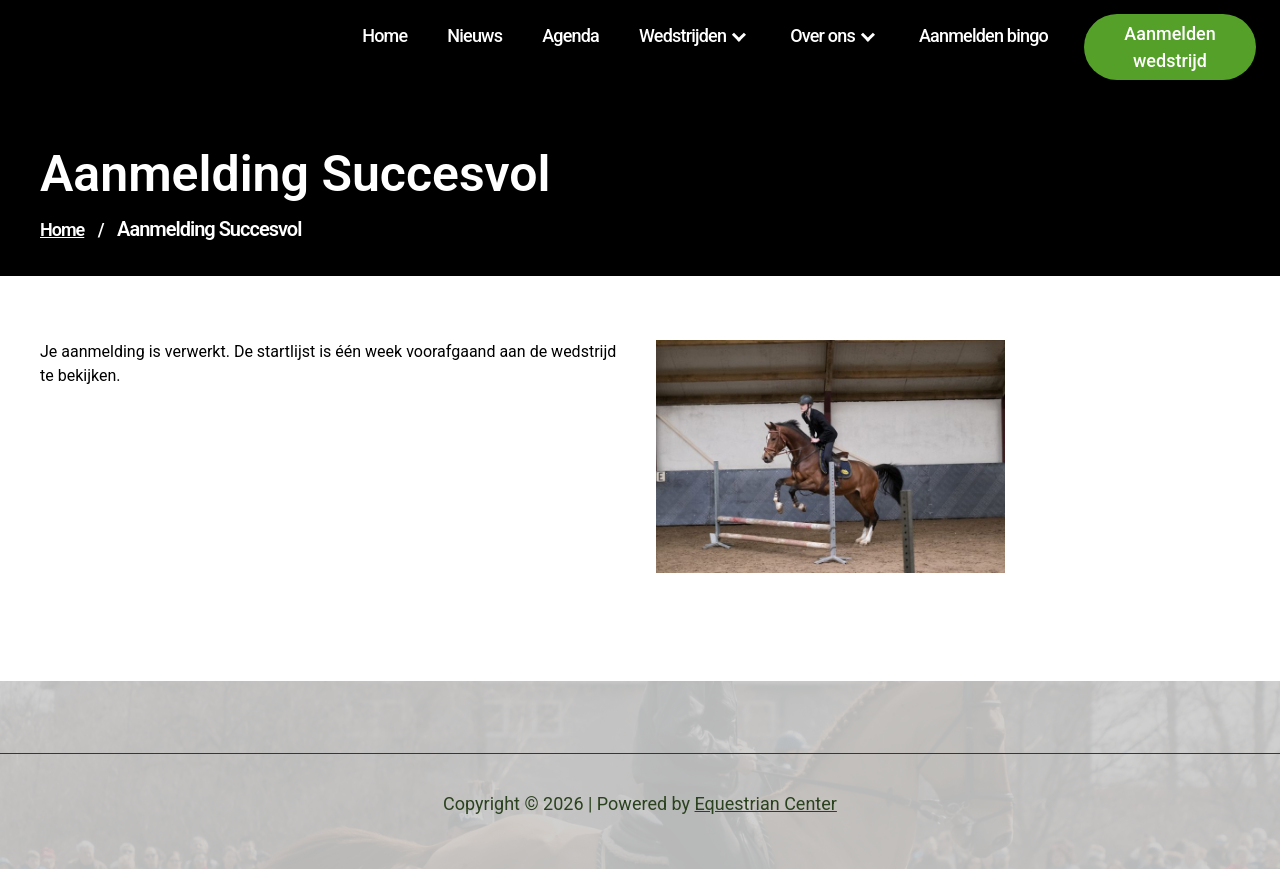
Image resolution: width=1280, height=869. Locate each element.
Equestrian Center (766, 803)
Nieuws (474, 35)
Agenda (570, 35)
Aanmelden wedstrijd (1169, 47)
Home (384, 35)
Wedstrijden (682, 35)
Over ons (822, 35)
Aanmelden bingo (983, 35)
